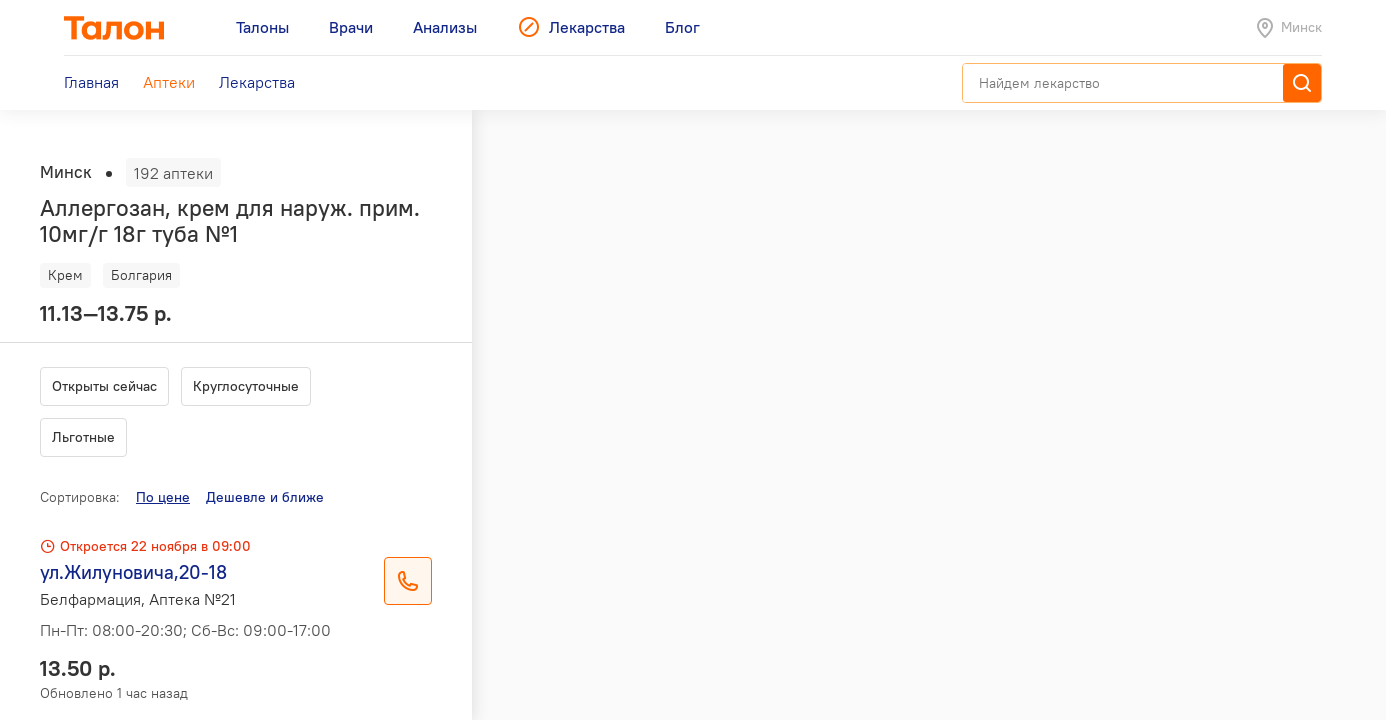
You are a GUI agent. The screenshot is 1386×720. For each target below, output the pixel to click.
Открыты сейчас (104, 386)
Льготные (83, 437)
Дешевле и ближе (265, 497)
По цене (163, 497)
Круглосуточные (246, 386)
